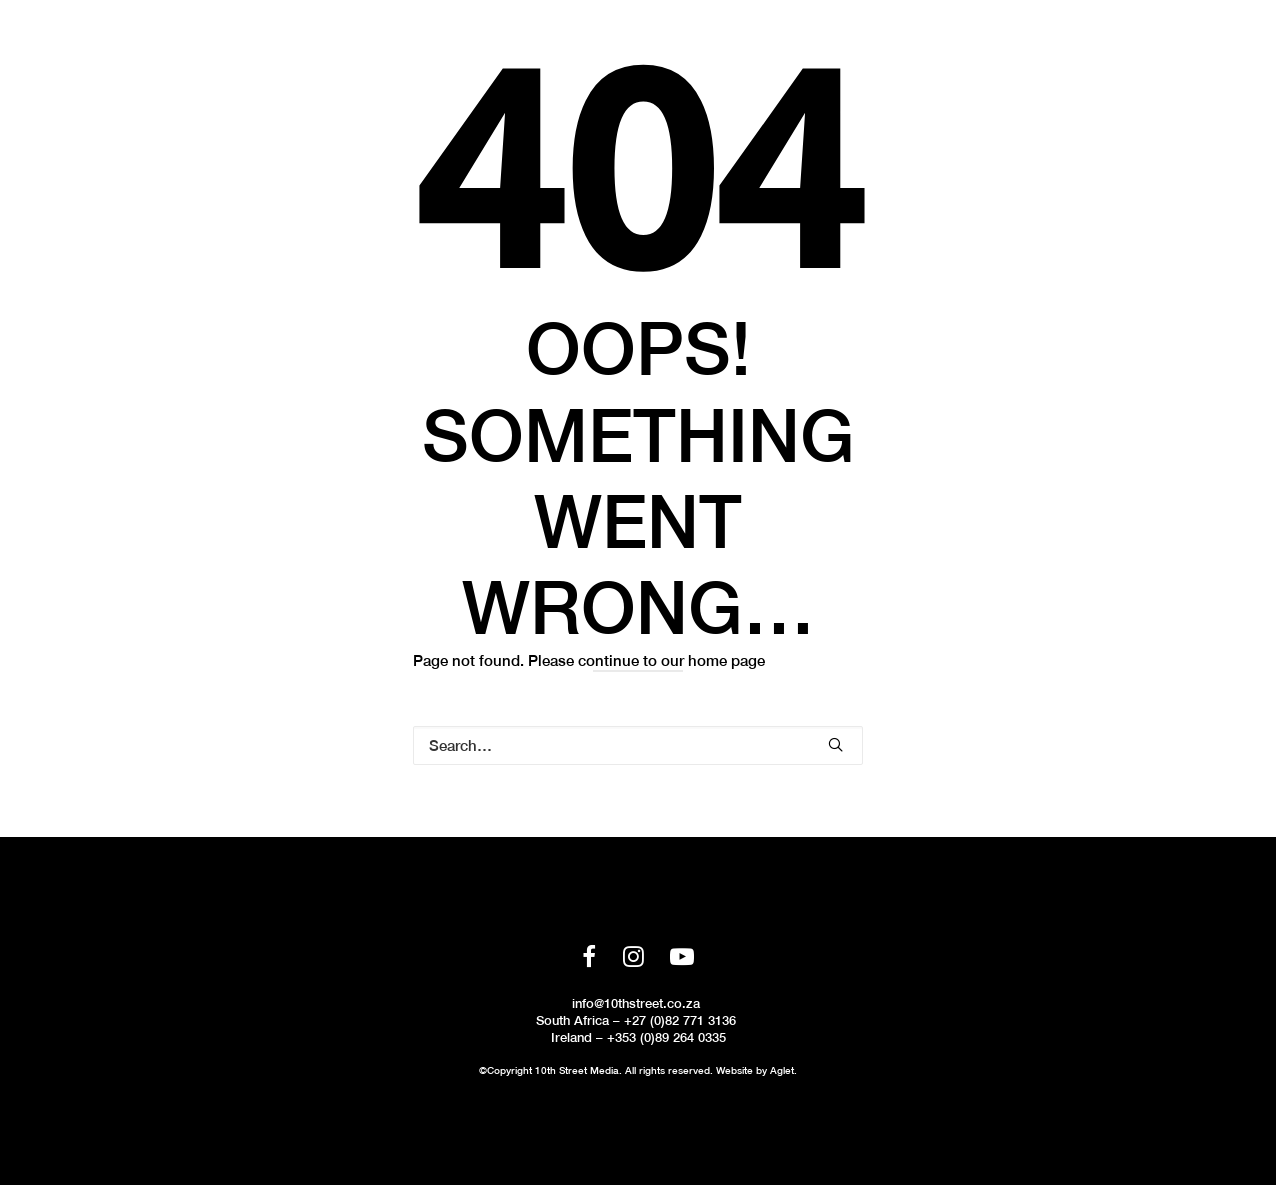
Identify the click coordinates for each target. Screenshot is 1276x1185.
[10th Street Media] (103, 57)
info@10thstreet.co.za (636, 1003)
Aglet (782, 1070)
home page (726, 660)
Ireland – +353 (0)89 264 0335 (638, 1037)
